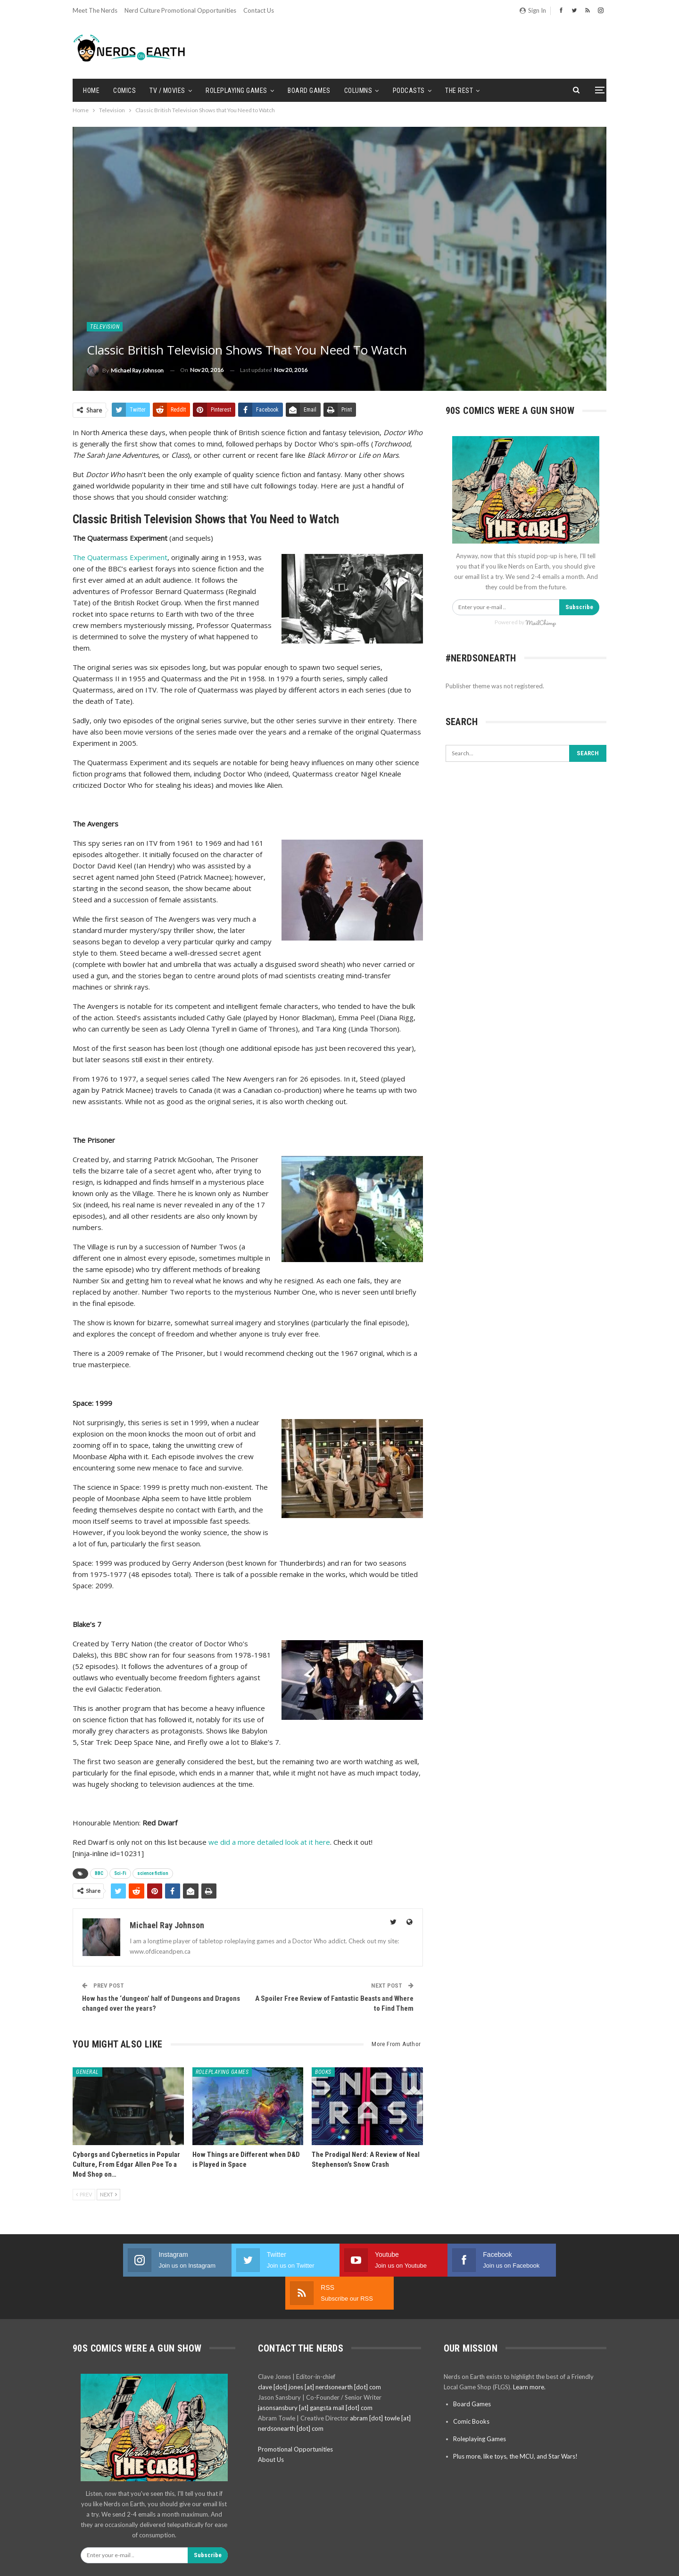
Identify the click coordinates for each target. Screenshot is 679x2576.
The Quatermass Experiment (120, 557)
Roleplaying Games (236, 90)
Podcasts (409, 90)
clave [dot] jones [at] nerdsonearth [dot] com (319, 2354)
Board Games (309, 90)
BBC (99, 1873)
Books (323, 2072)
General (87, 2072)
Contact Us (258, 10)
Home (91, 90)
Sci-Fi (120, 1873)
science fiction (152, 1873)
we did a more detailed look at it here (269, 1842)
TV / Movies (167, 90)
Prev (84, 2194)
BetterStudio (590, 2561)
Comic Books (471, 2388)
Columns (358, 90)
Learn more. (529, 2354)
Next (108, 2194)
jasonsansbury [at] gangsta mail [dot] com (315, 2374)
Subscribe (579, 607)
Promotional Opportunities (295, 2416)
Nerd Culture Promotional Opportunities (180, 10)
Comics (124, 90)
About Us (271, 2426)
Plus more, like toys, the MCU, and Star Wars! (515, 2423)
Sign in (533, 10)
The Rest (459, 90)
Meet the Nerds (95, 10)
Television (104, 326)
